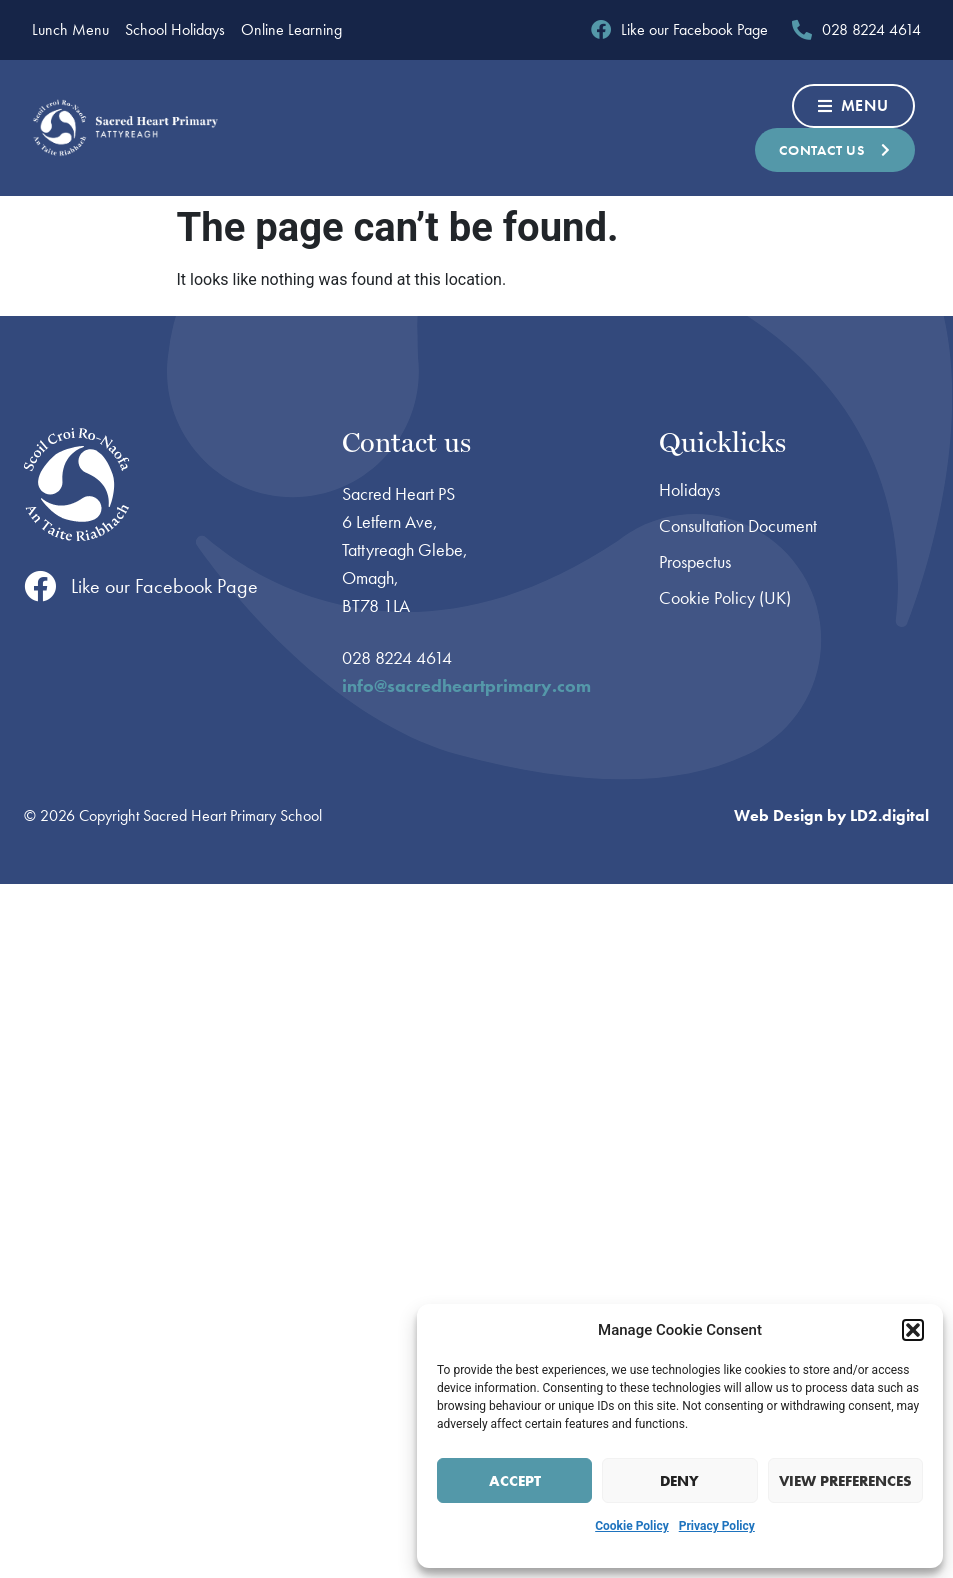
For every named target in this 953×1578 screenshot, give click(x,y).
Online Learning (291, 30)
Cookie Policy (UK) (725, 598)
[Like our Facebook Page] (40, 586)
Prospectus (695, 562)
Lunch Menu (70, 30)
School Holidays (175, 30)
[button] (913, 1330)
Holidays (689, 490)
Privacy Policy (717, 1526)
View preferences (845, 1481)
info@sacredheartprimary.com (466, 685)
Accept (515, 1481)
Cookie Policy (632, 1526)
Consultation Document (738, 526)
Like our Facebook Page (164, 586)
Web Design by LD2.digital (831, 815)
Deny (679, 1481)
